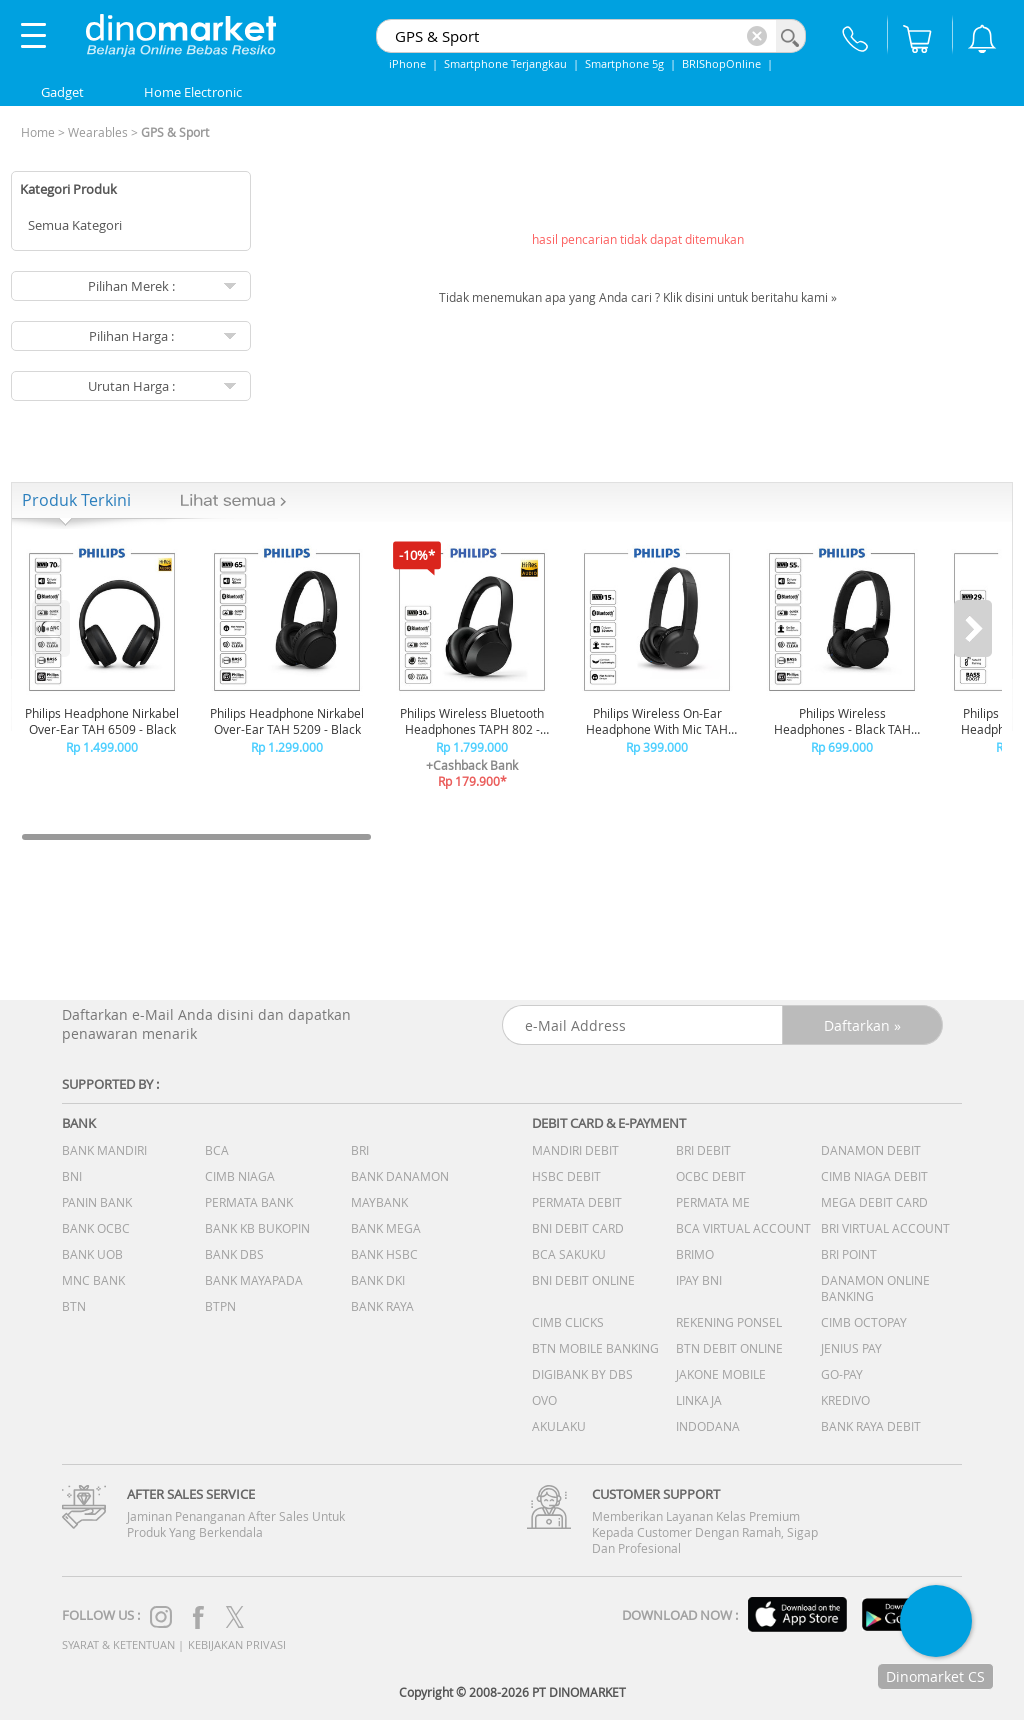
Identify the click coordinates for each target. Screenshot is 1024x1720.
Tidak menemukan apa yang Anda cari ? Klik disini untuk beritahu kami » (638, 297)
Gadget (62, 92)
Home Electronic (193, 92)
